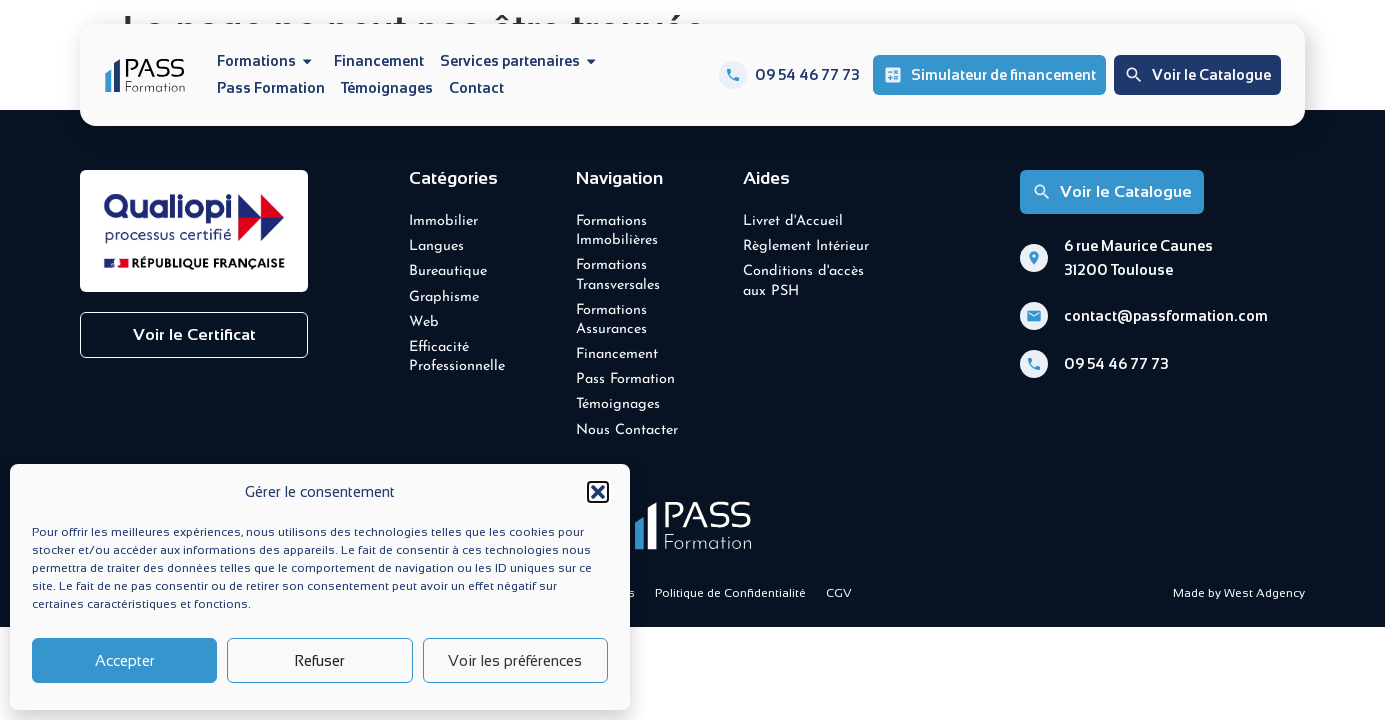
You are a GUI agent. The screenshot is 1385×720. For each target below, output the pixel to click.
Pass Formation (271, 88)
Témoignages (387, 88)
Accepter (125, 660)
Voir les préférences (515, 660)
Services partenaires (521, 61)
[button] (598, 492)
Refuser (319, 660)
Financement (379, 61)
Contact (476, 88)
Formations (267, 61)
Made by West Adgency (1239, 593)
